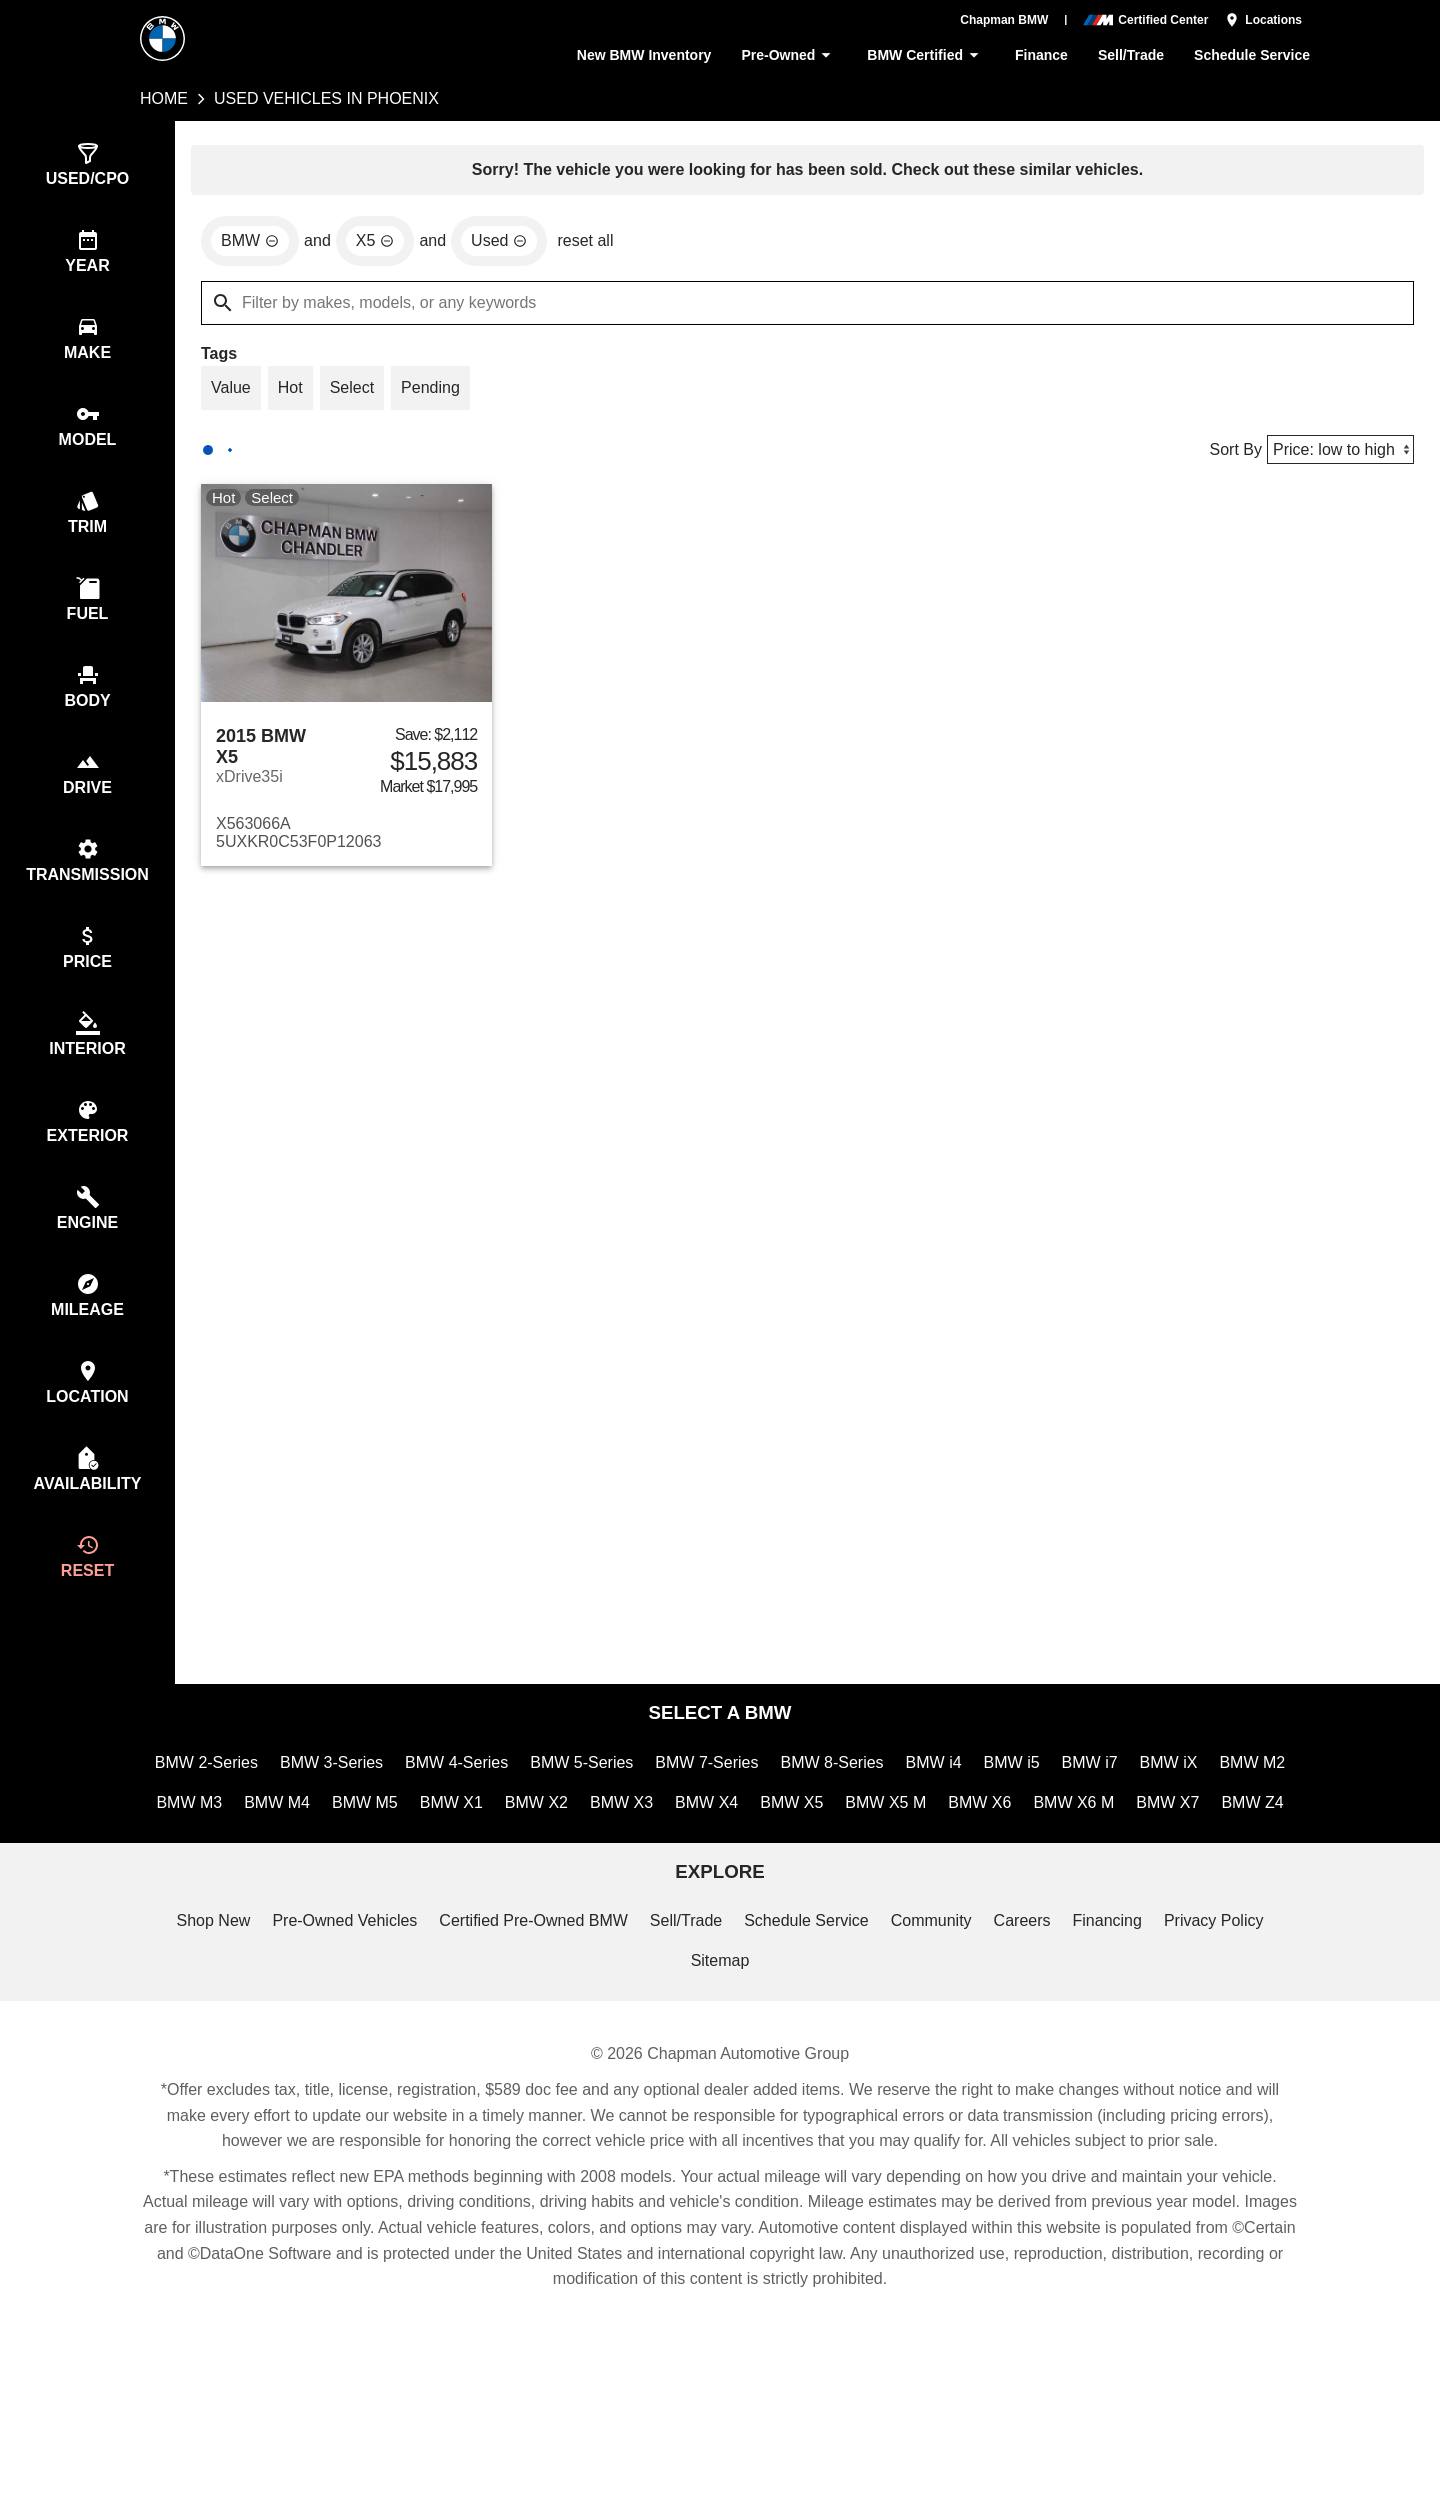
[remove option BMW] (251, 244)
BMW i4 (986, 1815)
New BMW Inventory (634, 55)
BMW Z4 (720, 1901)
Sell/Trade (1130, 55)
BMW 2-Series (241, 1815)
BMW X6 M (1159, 1858)
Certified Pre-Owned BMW (531, 2022)
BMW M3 (279, 1858)
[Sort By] (1338, 455)
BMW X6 (1065, 1858)
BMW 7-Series (753, 1815)
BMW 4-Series (497, 1815)
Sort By (1231, 455)
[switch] (87, 166)
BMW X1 (543, 1858)
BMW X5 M (972, 1858)
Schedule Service (1253, 55)
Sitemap (720, 2065)
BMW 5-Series (626, 1815)
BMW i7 (1144, 1815)
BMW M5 (458, 1858)
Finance (1038, 55)
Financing (1115, 2022)
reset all (591, 244)
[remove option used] (503, 244)
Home (164, 98)
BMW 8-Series (881, 1815)
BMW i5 (1065, 1815)
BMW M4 (369, 1858)
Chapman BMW (1005, 20)
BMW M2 (190, 1858)
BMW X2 (626, 1858)
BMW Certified (922, 55)
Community (936, 2022)
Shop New (203, 2022)
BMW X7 (1252, 1858)
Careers (1029, 2022)
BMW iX (1223, 1815)
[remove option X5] (377, 244)
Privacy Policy (1223, 2022)
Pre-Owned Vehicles (337, 2022)
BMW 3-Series (369, 1815)
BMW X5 (879, 1858)
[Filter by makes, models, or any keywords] (807, 306)
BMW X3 (710, 1858)
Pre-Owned (783, 55)
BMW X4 (794, 1858)
